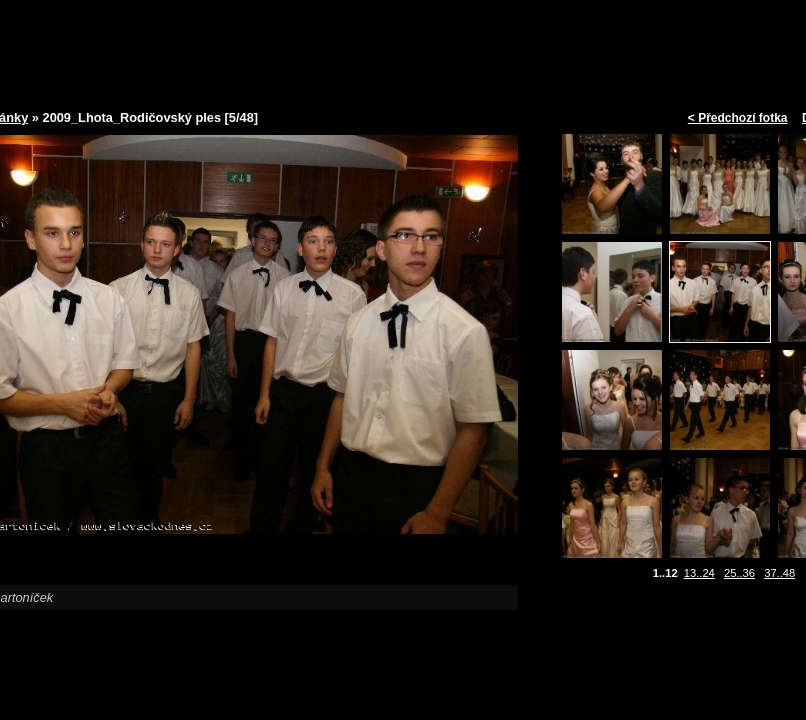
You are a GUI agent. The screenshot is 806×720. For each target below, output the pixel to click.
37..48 (779, 573)
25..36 (739, 573)
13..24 (699, 573)
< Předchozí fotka (738, 118)
